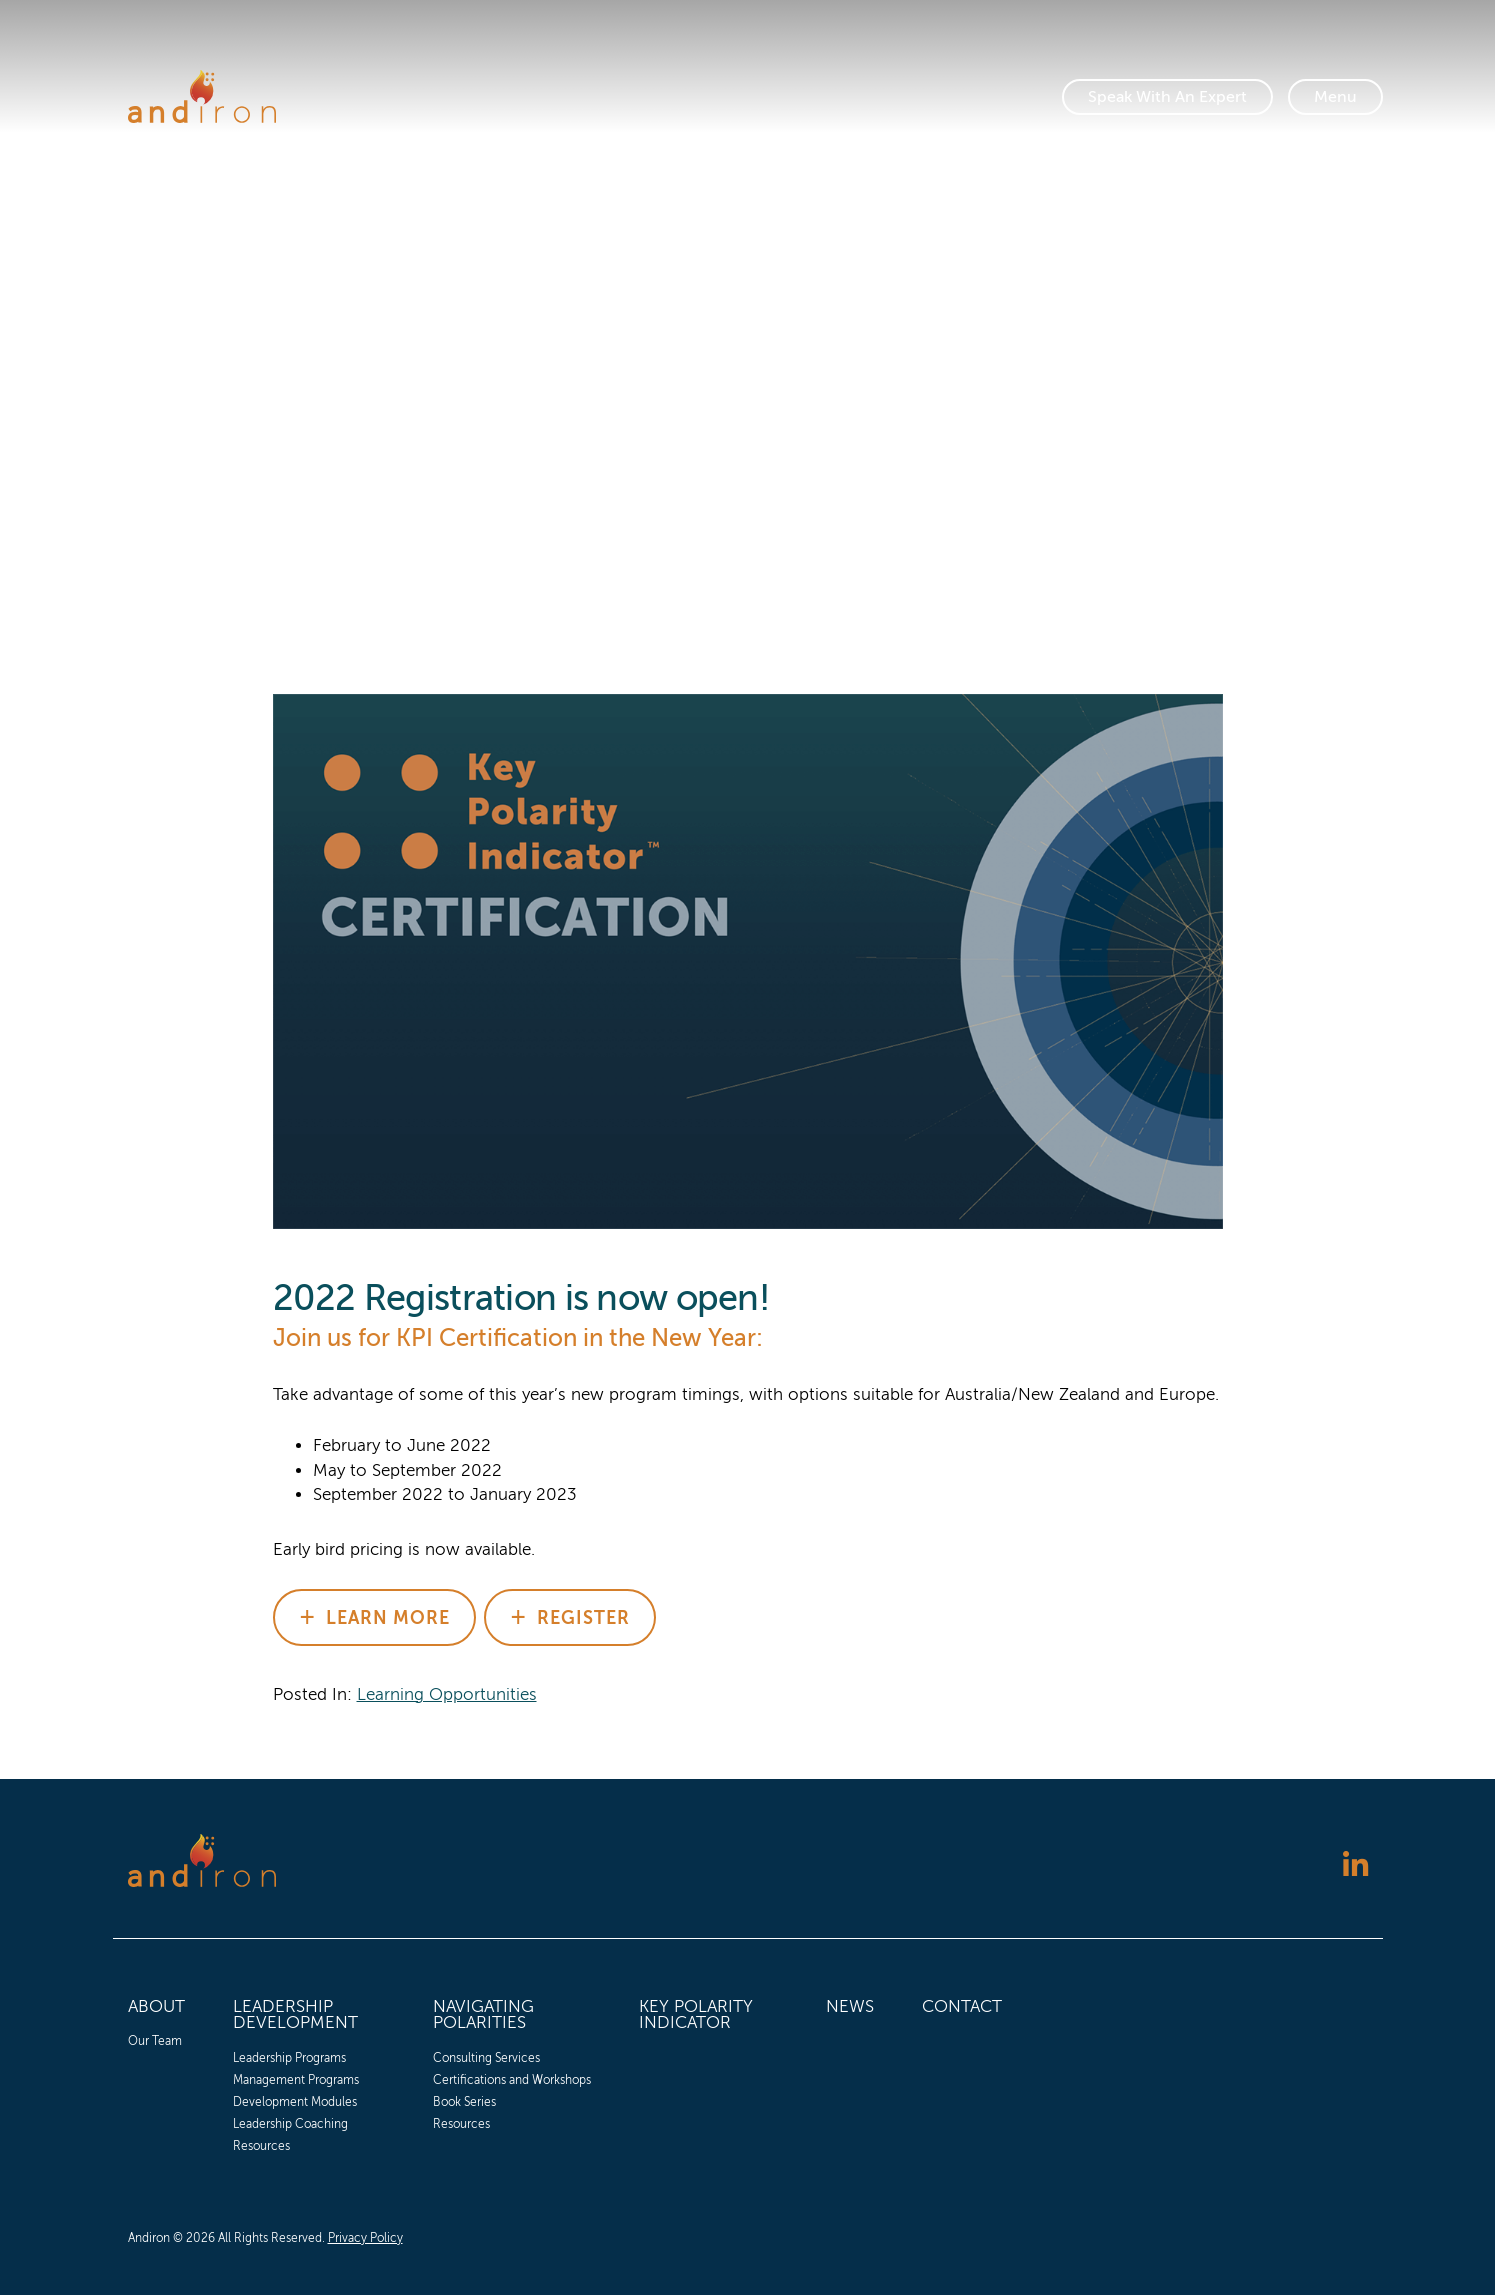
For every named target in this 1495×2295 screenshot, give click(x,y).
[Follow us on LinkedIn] (1355, 1867)
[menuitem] (156, 2072)
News (850, 2006)
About (156, 2006)
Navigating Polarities (483, 2015)
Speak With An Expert (1167, 97)
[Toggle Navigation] (1335, 97)
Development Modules (295, 2102)
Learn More (388, 1618)
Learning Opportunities (447, 1694)
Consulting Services (486, 2058)
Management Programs (296, 2080)
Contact (962, 2006)
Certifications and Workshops (512, 2080)
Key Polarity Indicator (696, 2015)
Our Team (155, 2041)
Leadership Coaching (290, 2124)
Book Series (464, 2102)
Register (583, 1618)
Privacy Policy (365, 2238)
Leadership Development (295, 2015)
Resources (261, 2146)
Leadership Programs (289, 2058)
